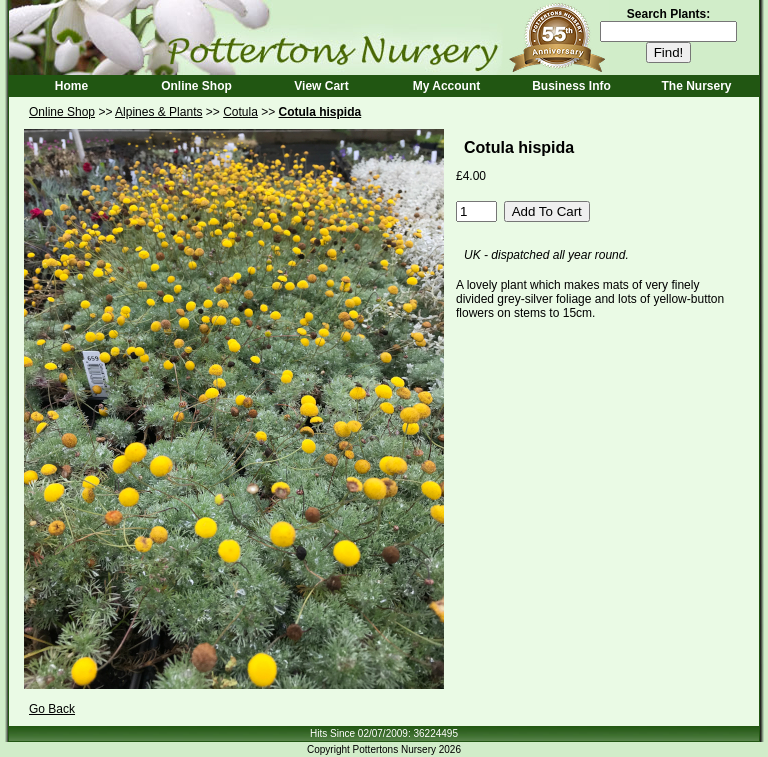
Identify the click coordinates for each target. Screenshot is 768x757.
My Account (447, 86)
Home (71, 86)
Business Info (571, 86)
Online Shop (196, 86)
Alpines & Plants (158, 112)
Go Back (52, 709)
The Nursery (696, 86)
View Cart (321, 86)
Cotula (240, 112)
